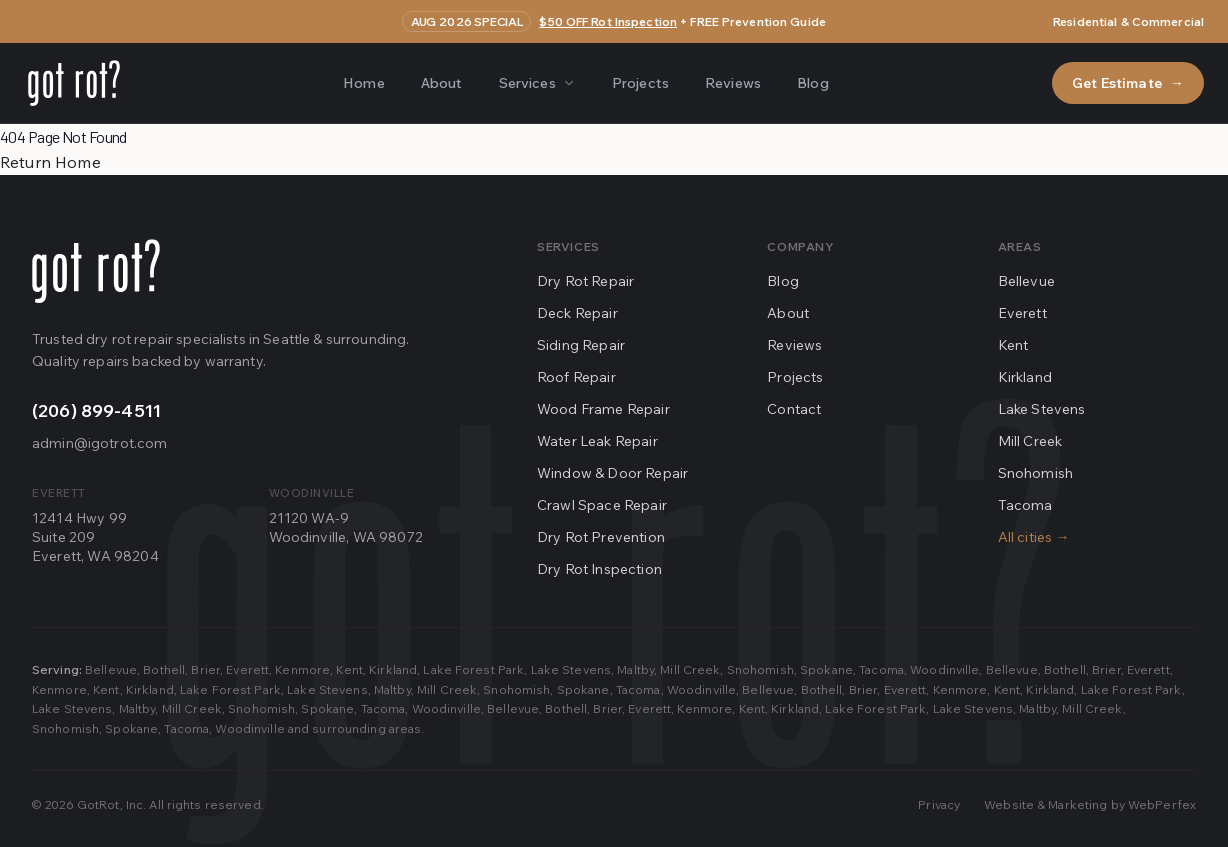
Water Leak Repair (597, 441)
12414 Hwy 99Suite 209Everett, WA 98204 (95, 537)
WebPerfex (1162, 804)
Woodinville (944, 669)
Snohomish (1035, 473)
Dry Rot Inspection (599, 569)
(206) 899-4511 (96, 410)
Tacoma (1025, 505)
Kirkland (1025, 377)
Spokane (826, 669)
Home (364, 83)
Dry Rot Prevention (601, 537)
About (442, 83)
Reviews (733, 83)
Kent (1013, 345)
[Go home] (96, 271)
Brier (205, 669)
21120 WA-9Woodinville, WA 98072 (346, 527)
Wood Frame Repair (603, 409)
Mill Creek (1030, 441)
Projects (640, 83)
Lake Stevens (1042, 409)
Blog (813, 83)
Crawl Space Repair (602, 505)
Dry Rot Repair (585, 281)
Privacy (939, 804)
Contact (794, 409)
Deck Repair (577, 313)
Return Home (50, 162)
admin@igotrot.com (99, 443)
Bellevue (1026, 281)
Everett (1022, 313)
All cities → (1034, 537)
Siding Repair (581, 345)
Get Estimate (1128, 83)
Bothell (164, 669)
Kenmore (302, 669)
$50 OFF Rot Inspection (608, 21)
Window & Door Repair (612, 473)
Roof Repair (576, 377)
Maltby (635, 669)
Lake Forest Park (473, 669)
